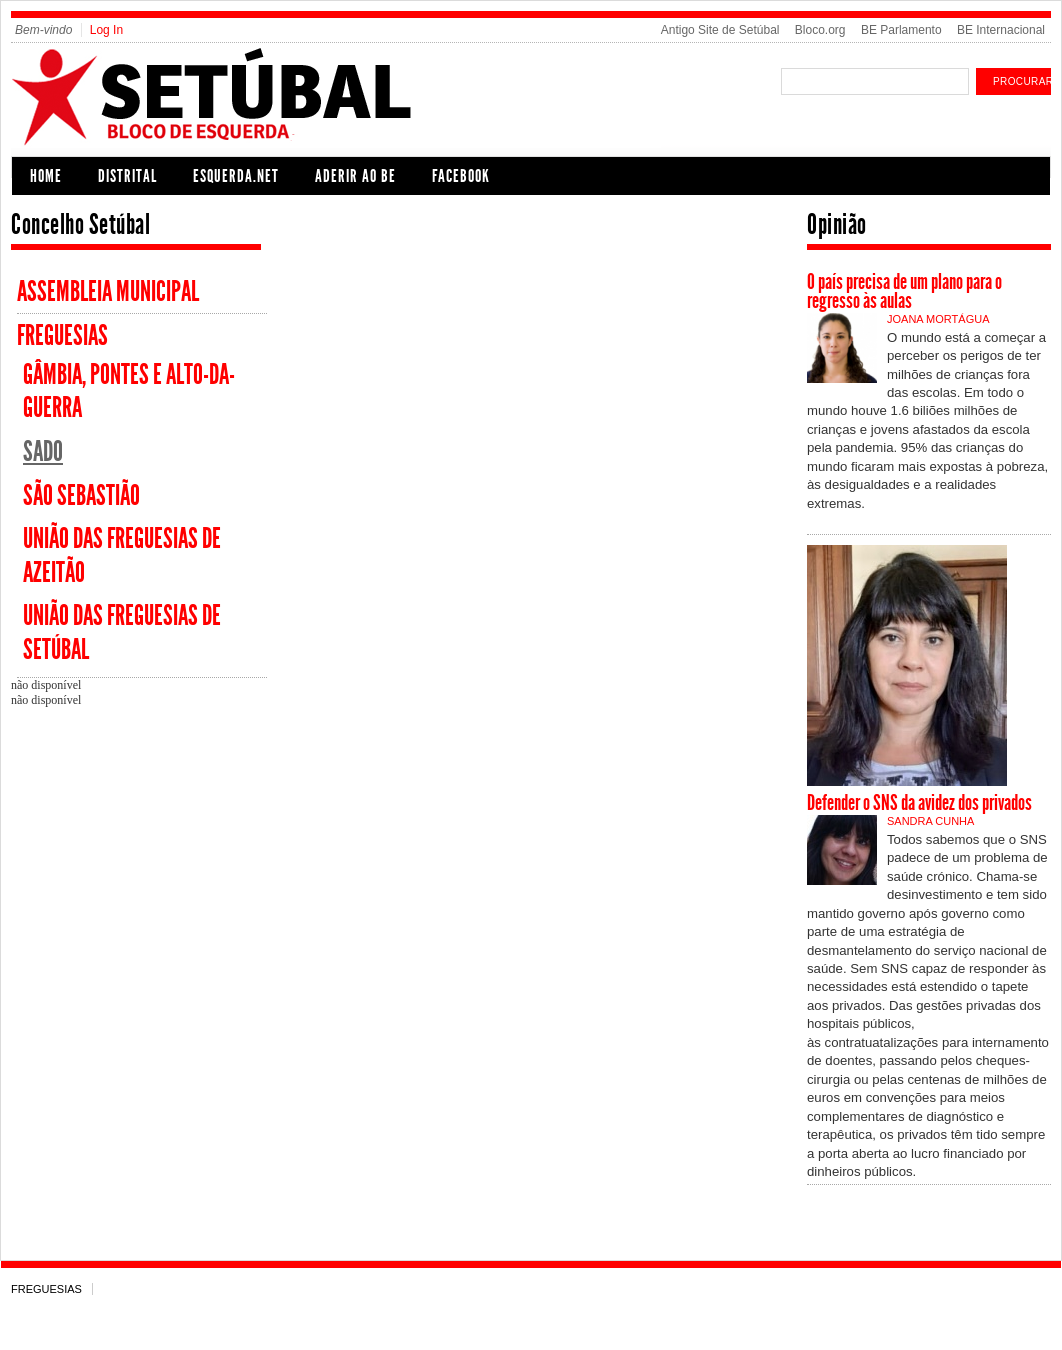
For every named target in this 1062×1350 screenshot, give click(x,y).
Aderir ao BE (355, 176)
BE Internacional (1001, 30)
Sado (43, 451)
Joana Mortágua (938, 319)
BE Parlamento (901, 30)
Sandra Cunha (930, 821)
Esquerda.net (236, 176)
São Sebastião (81, 495)
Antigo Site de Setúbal (720, 30)
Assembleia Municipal (108, 291)
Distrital (127, 176)
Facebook (461, 176)
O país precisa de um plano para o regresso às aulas (904, 291)
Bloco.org (820, 30)
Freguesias (62, 335)
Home (46, 176)
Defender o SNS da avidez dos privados (919, 803)
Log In (106, 30)
